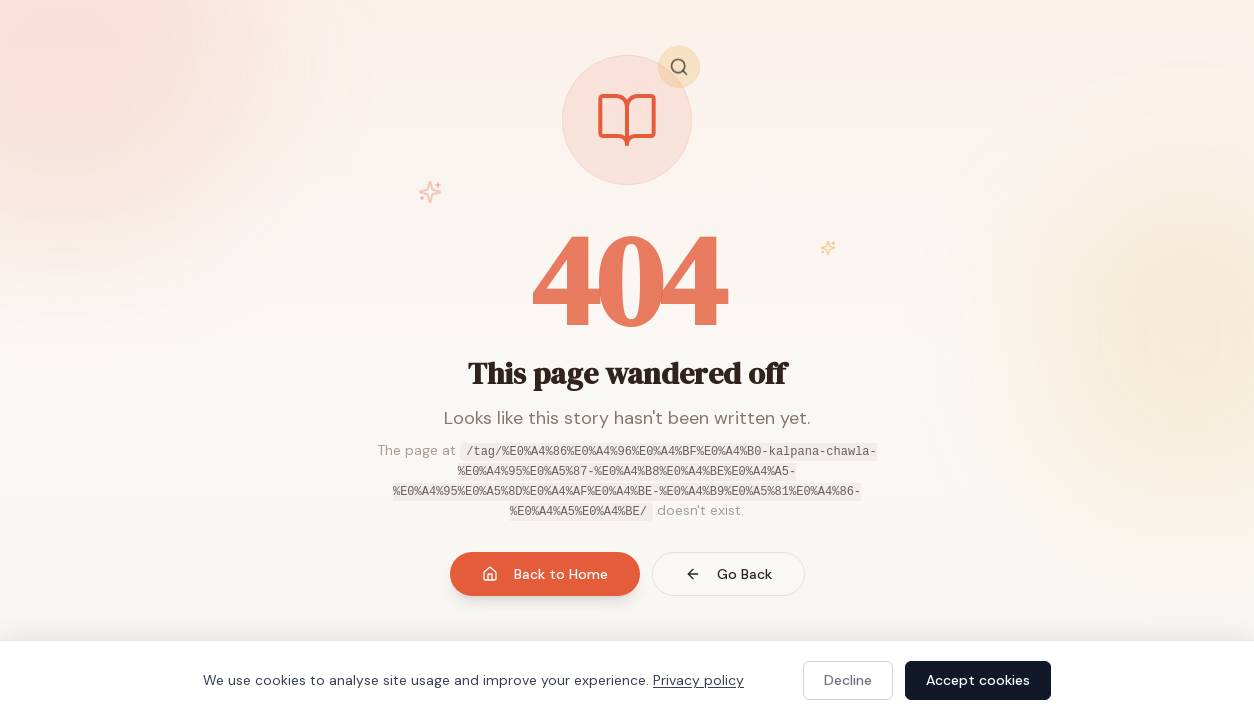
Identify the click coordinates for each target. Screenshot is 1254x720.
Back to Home (545, 574)
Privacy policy (698, 680)
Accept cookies (978, 680)
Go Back (728, 574)
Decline (848, 680)
